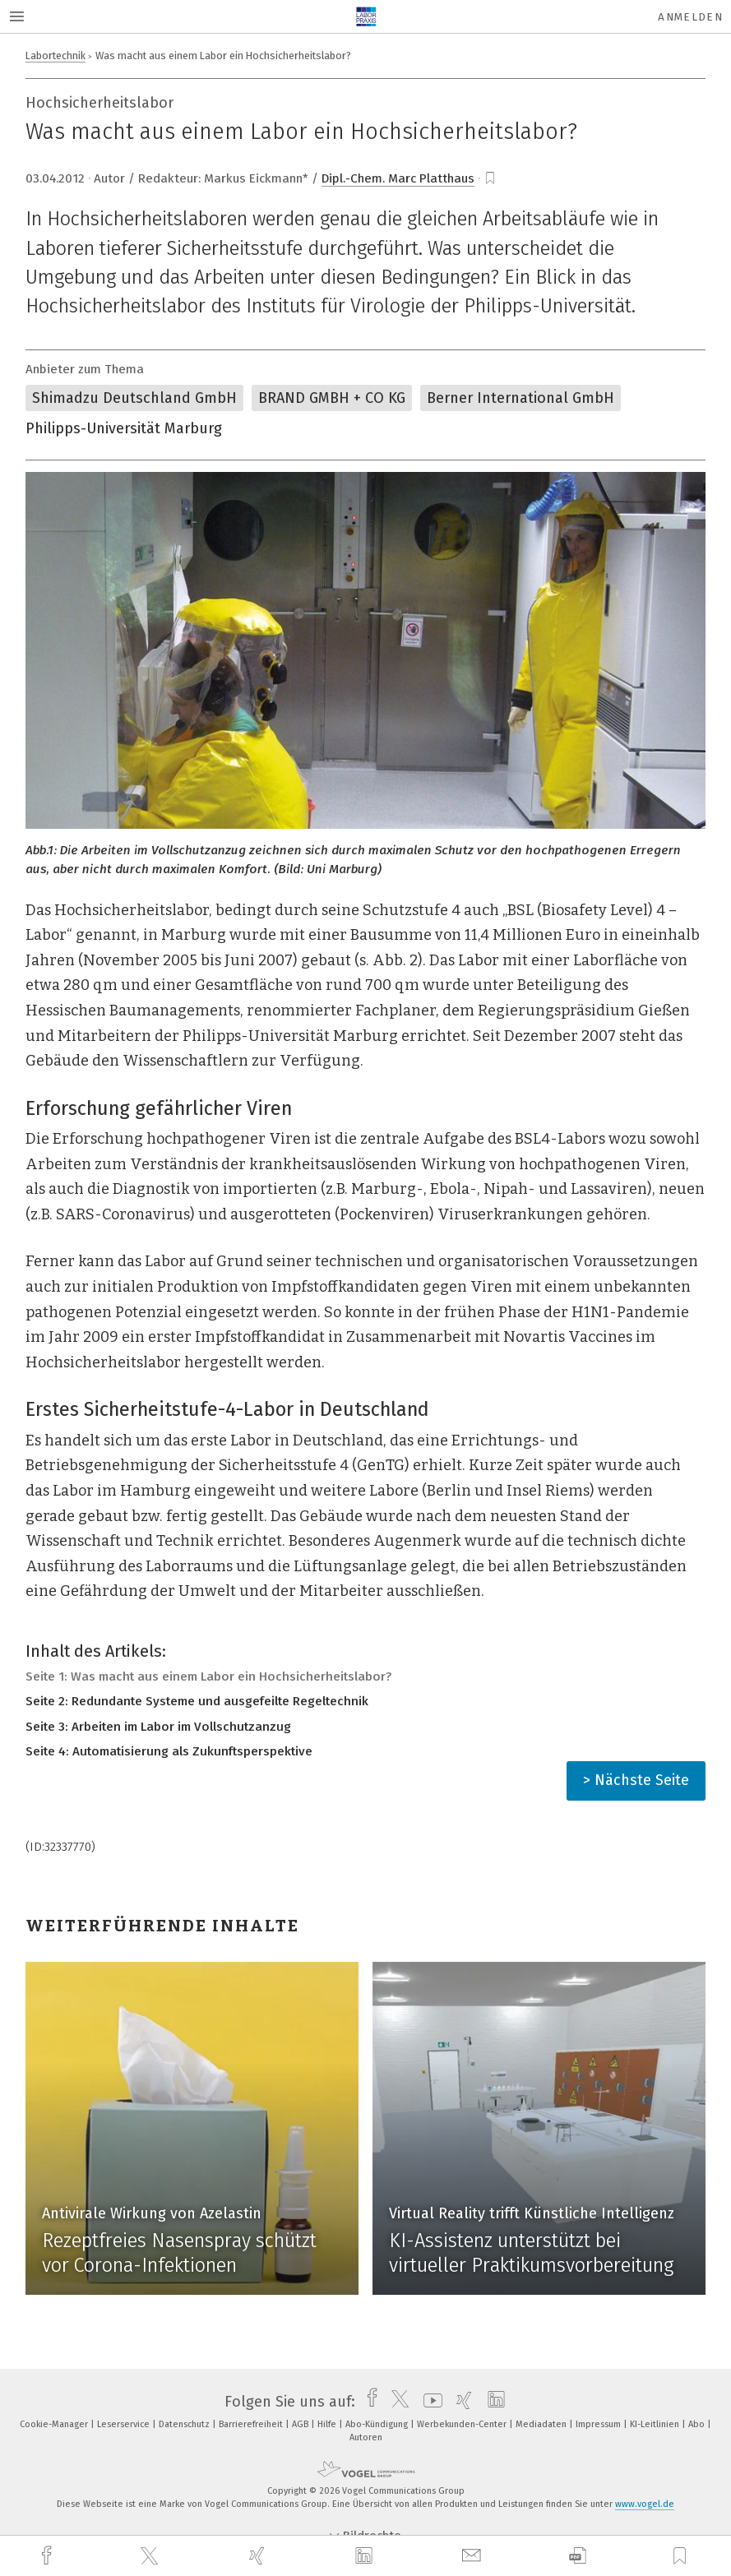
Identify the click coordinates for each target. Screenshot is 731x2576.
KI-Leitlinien (656, 2424)
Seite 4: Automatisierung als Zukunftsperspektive (168, 1751)
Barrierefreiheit (252, 2424)
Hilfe (328, 2424)
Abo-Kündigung (377, 2424)
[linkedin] (366, 2556)
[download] (577, 2556)
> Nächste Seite (636, 1780)
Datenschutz (185, 2424)
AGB (301, 2424)
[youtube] (428, 2402)
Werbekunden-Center (463, 2424)
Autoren (365, 2437)
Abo (697, 2424)
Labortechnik (55, 55)
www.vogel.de (644, 2504)
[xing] (259, 2556)
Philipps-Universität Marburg (123, 428)
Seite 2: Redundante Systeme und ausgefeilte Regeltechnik (196, 1701)
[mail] (473, 2556)
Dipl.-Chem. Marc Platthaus (398, 178)
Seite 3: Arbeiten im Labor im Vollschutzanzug (158, 1726)
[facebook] (48, 2556)
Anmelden (690, 17)
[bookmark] (490, 178)
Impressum (599, 2424)
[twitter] (151, 2556)
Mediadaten (542, 2424)
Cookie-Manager (55, 2424)
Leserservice (124, 2424)
